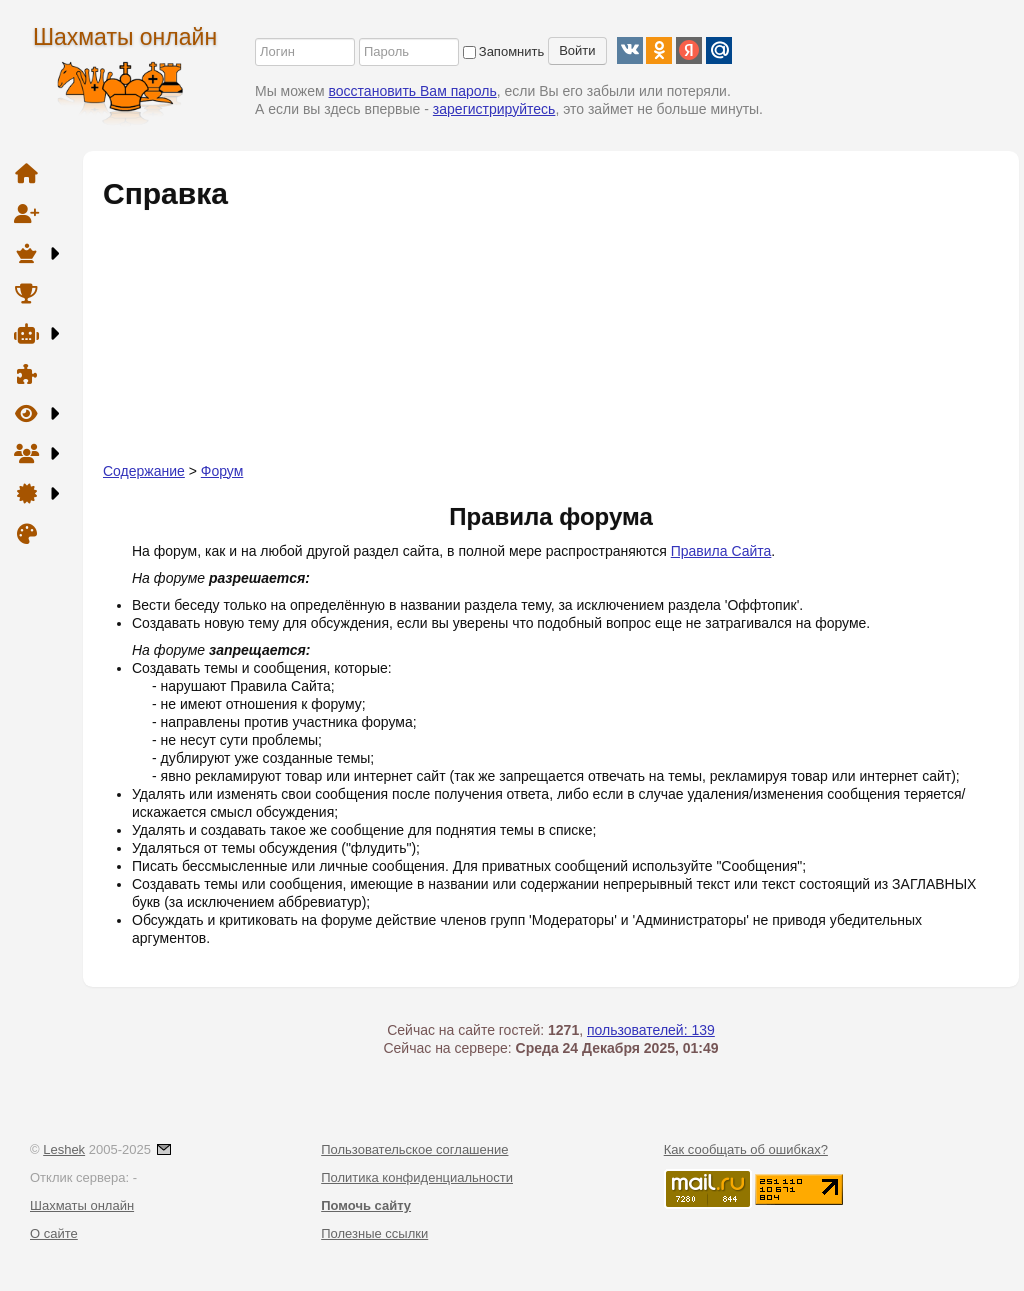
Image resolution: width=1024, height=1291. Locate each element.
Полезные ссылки (374, 1233)
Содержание (144, 471)
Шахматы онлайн (125, 37)
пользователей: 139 (651, 1030)
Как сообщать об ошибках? (746, 1149)
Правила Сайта (721, 551)
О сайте (54, 1233)
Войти (577, 50)
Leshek (64, 1149)
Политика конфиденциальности (417, 1177)
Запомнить (503, 51)
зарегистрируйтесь (494, 109)
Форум (222, 471)
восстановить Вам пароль (413, 91)
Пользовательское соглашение (414, 1149)
